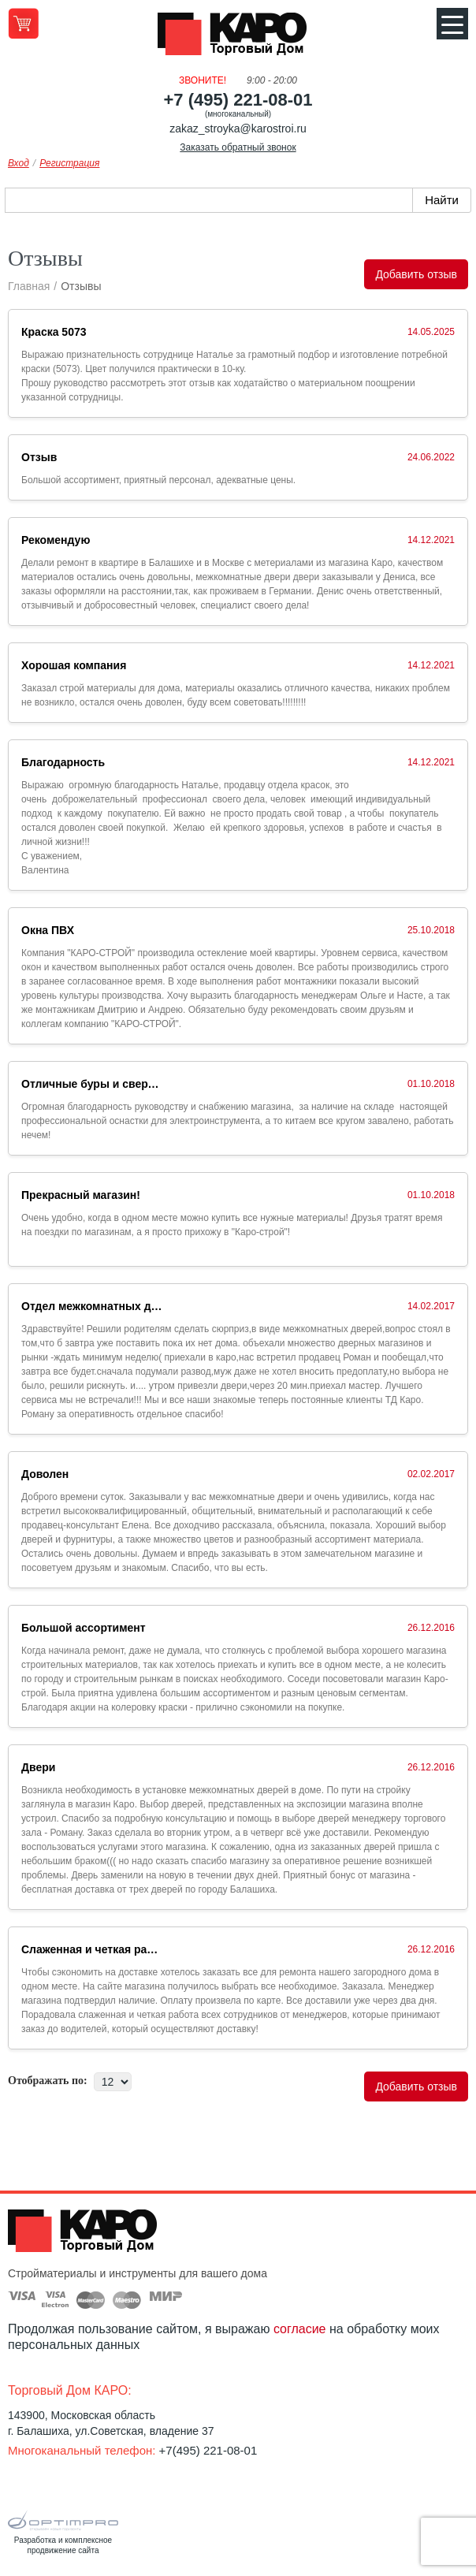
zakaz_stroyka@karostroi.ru (238, 128)
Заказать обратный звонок (238, 147)
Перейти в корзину (23, 23)
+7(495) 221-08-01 (208, 2450)
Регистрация (69, 163)
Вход (18, 163)
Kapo (238, 39)
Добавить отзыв (416, 274)
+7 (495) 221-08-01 (238, 100)
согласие (299, 2329)
